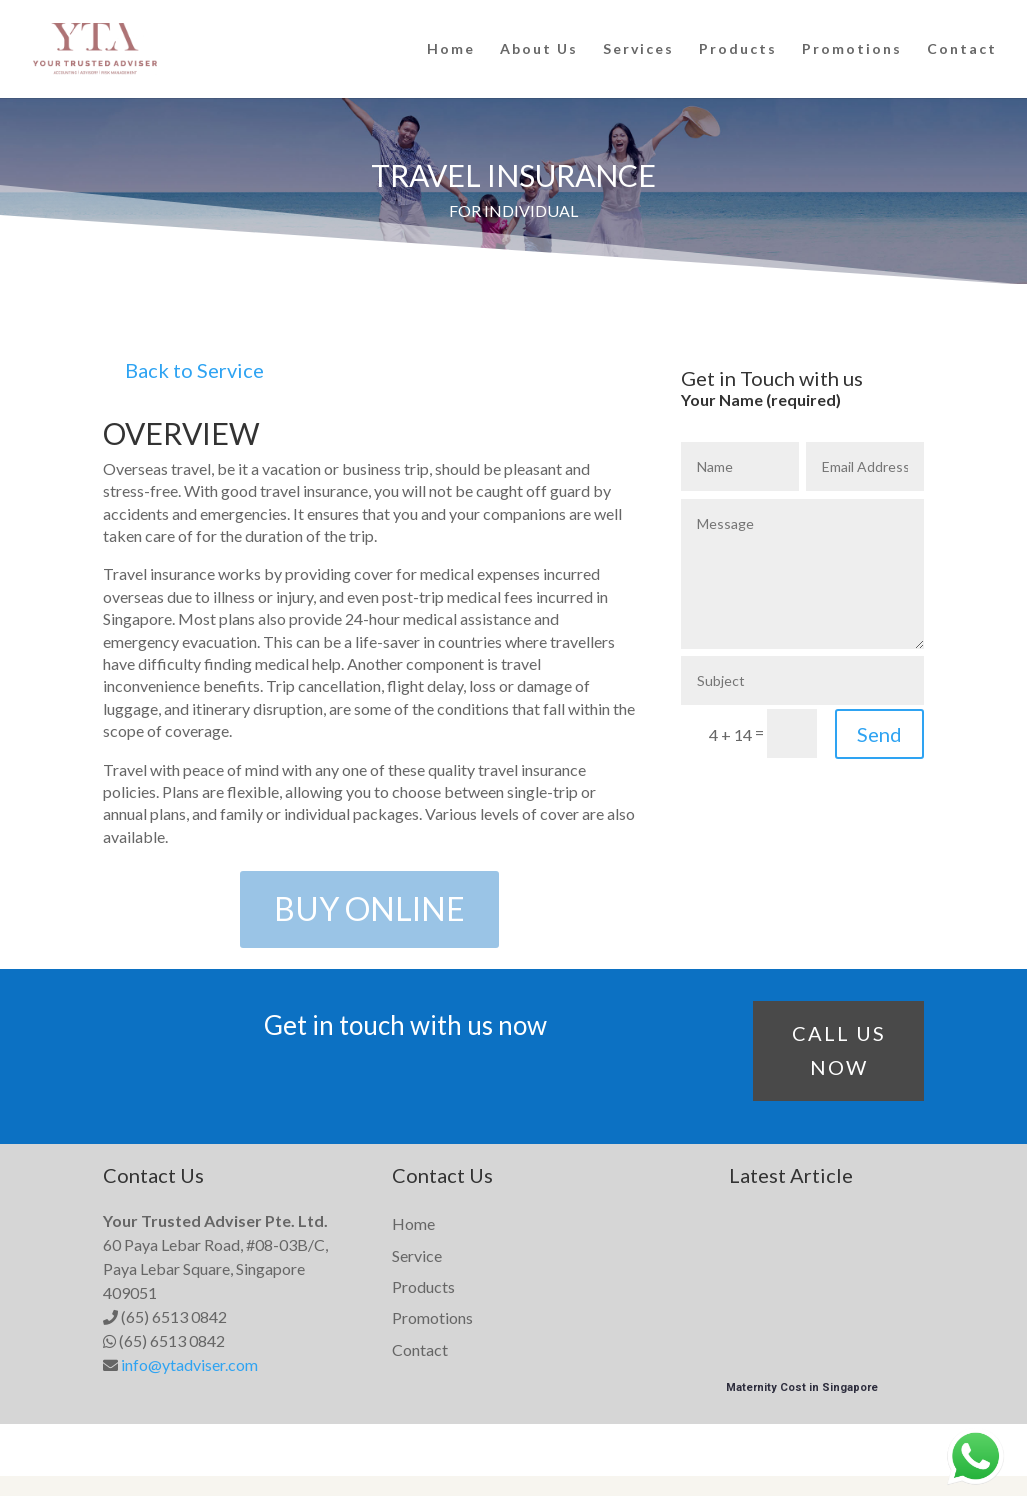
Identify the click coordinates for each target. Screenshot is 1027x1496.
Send (879, 734)
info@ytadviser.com (189, 1364)
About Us (539, 49)
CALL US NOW (839, 1050)
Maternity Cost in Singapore (802, 1387)
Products (738, 49)
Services (638, 49)
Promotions (852, 49)
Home (451, 49)
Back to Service (194, 370)
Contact (962, 49)
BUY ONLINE (369, 908)
